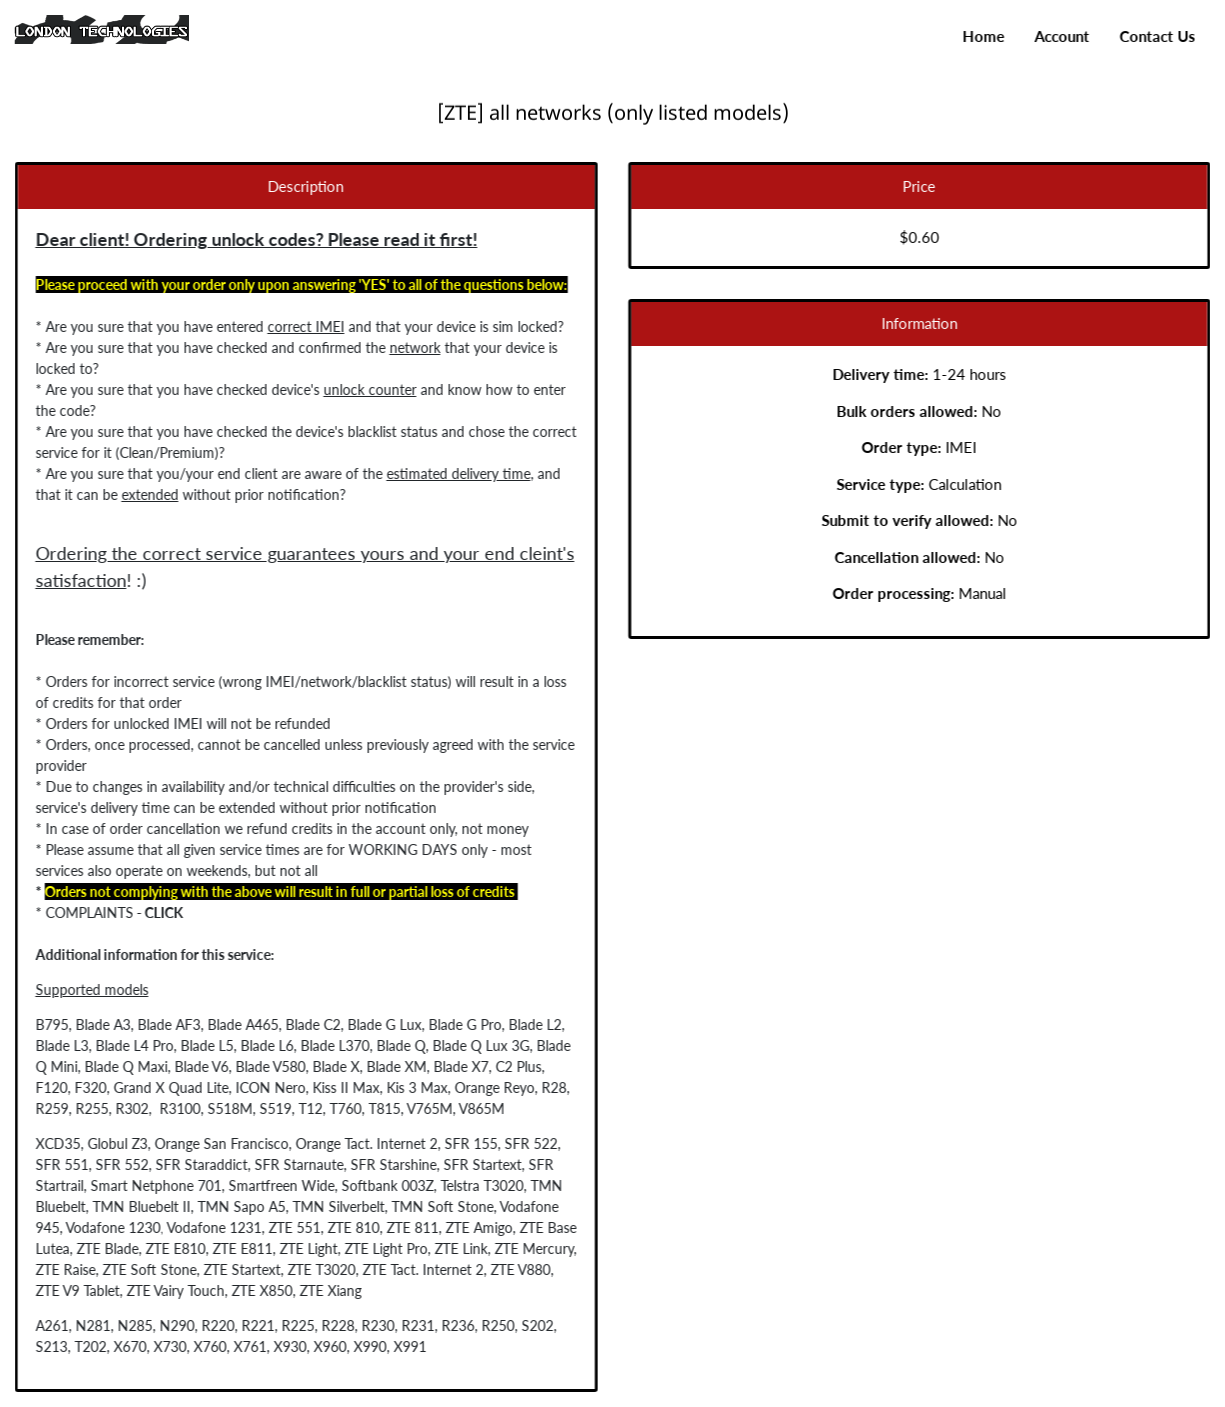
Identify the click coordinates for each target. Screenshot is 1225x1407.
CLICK (158, 912)
